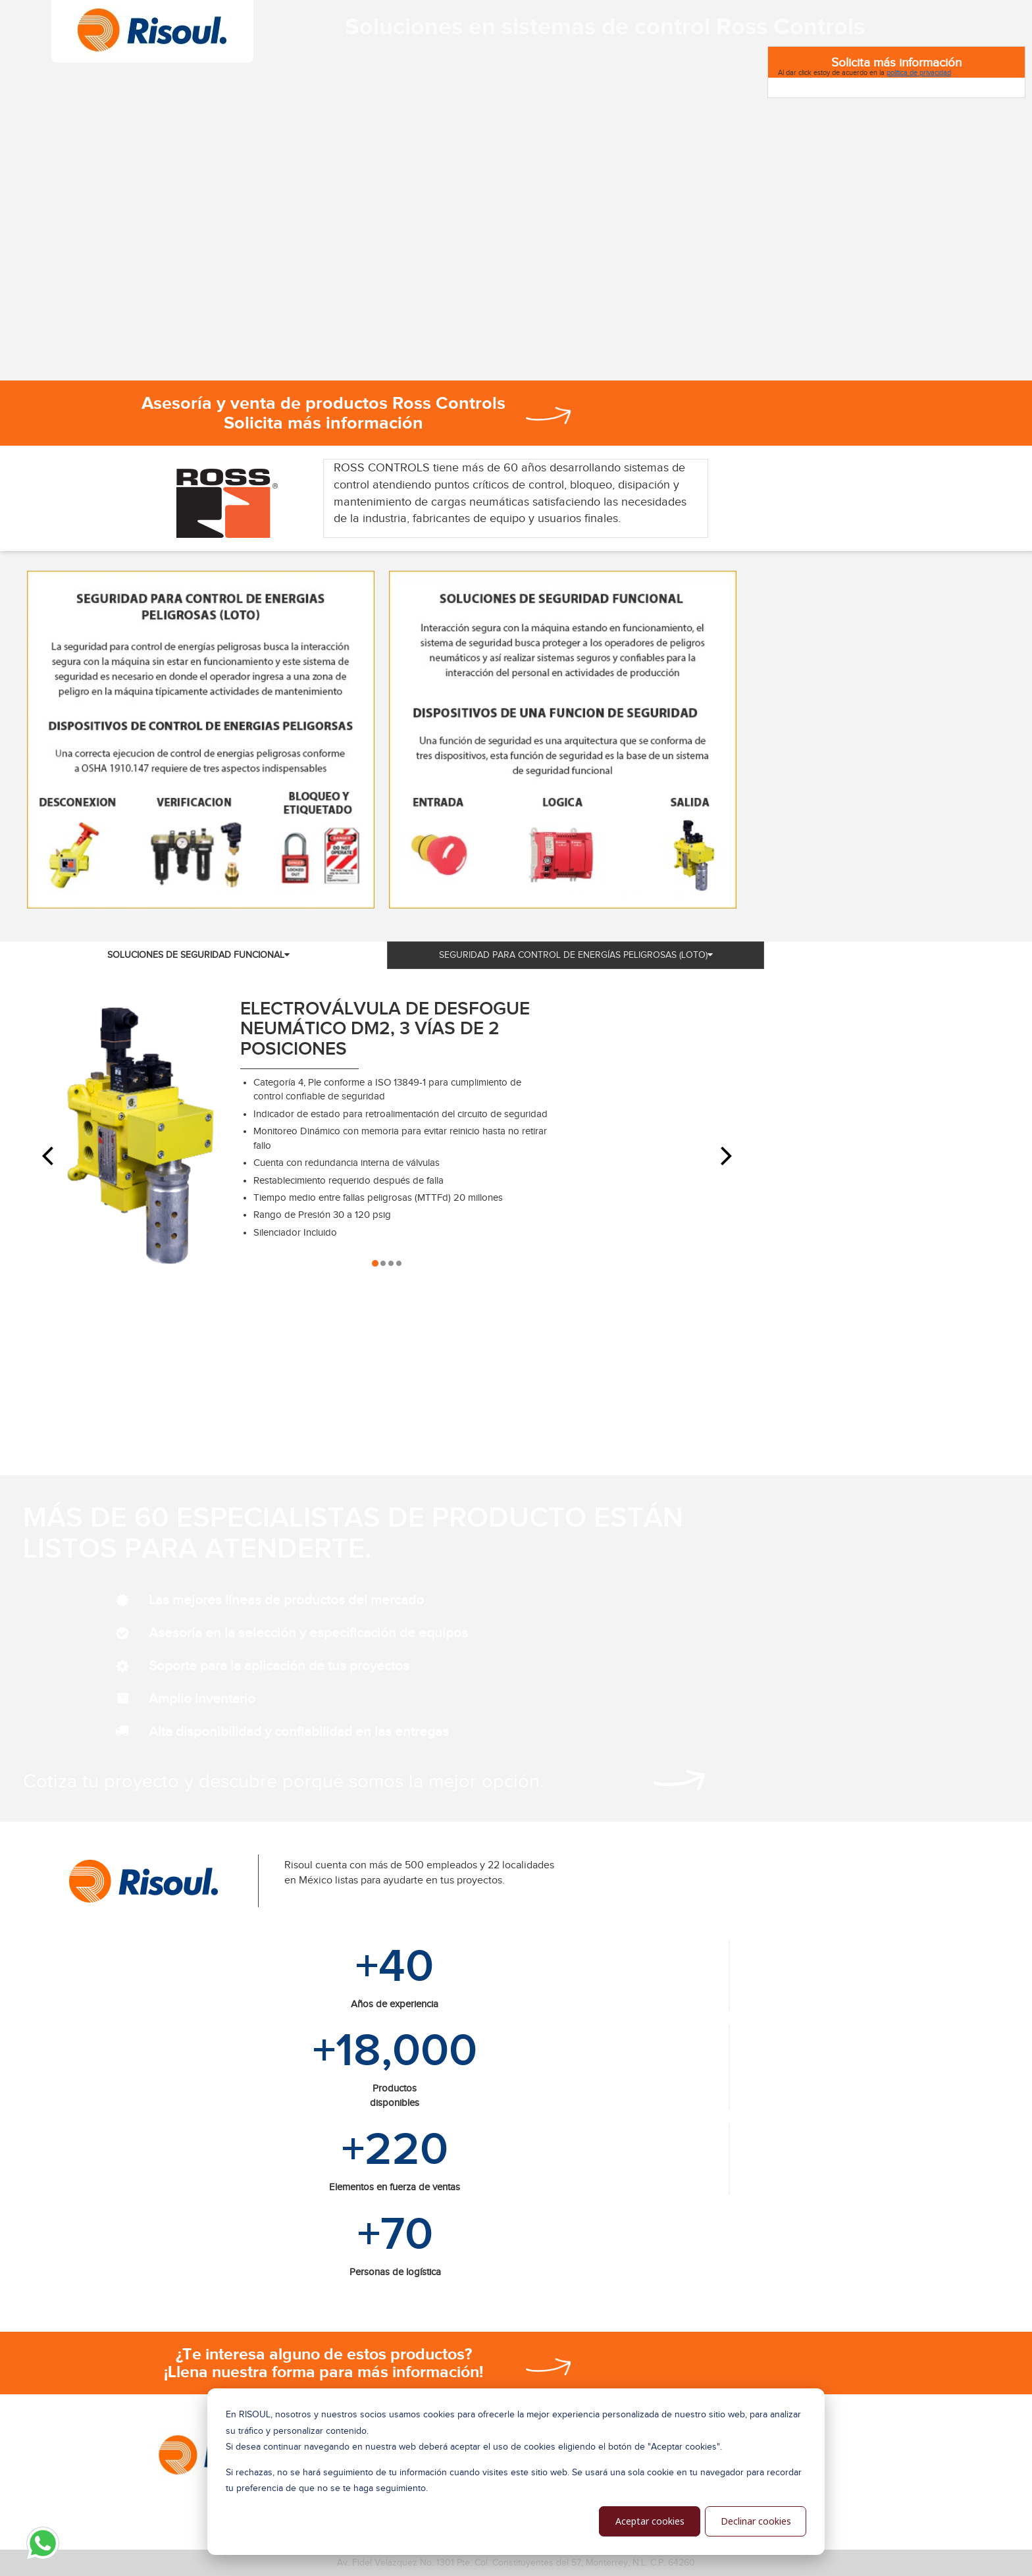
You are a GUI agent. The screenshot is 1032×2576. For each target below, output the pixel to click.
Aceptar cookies (649, 2521)
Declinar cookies (756, 2521)
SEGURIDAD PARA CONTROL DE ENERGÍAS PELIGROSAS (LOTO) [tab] (576, 955)
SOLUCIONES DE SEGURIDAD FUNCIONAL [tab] (198, 955)
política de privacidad (919, 72)
